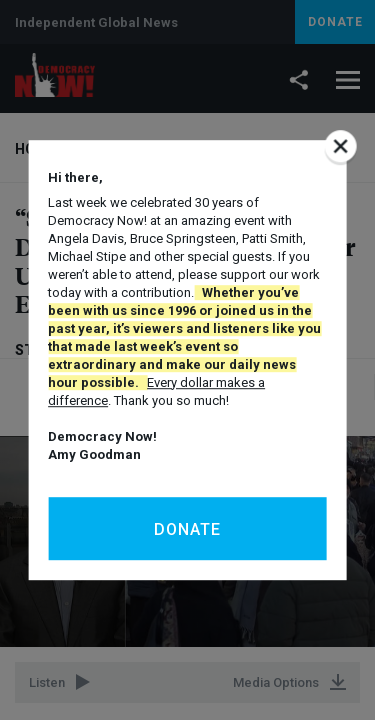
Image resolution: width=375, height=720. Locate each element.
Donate (187, 529)
